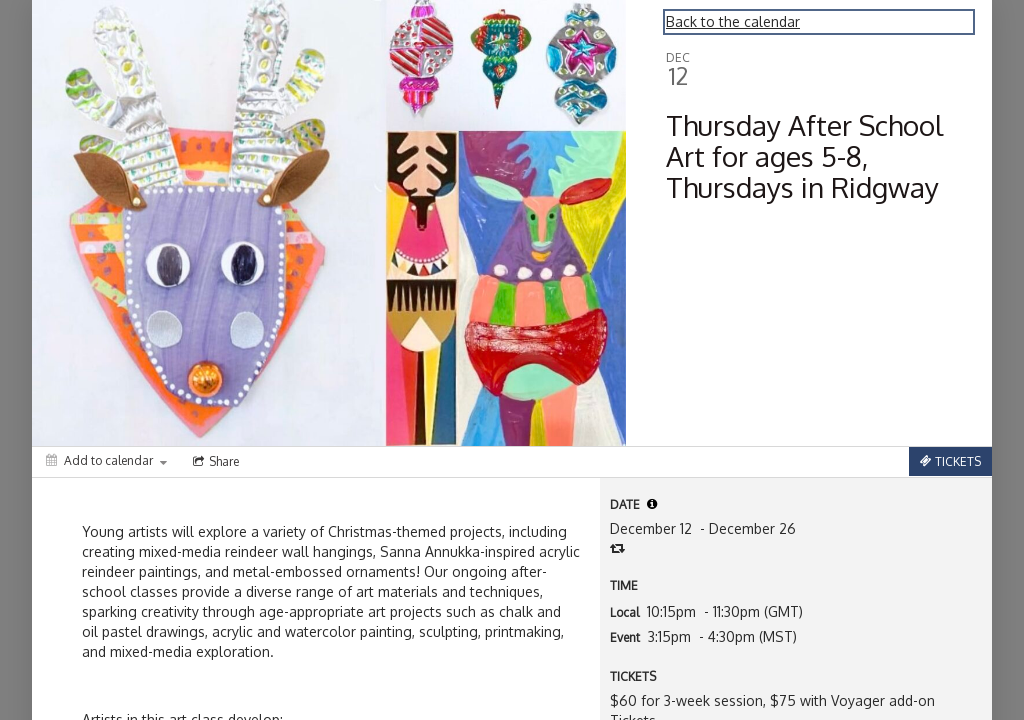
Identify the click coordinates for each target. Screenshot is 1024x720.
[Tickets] (950, 461)
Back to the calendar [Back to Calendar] (733, 21)
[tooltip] (652, 504)
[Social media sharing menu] (214, 462)
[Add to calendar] (106, 460)
